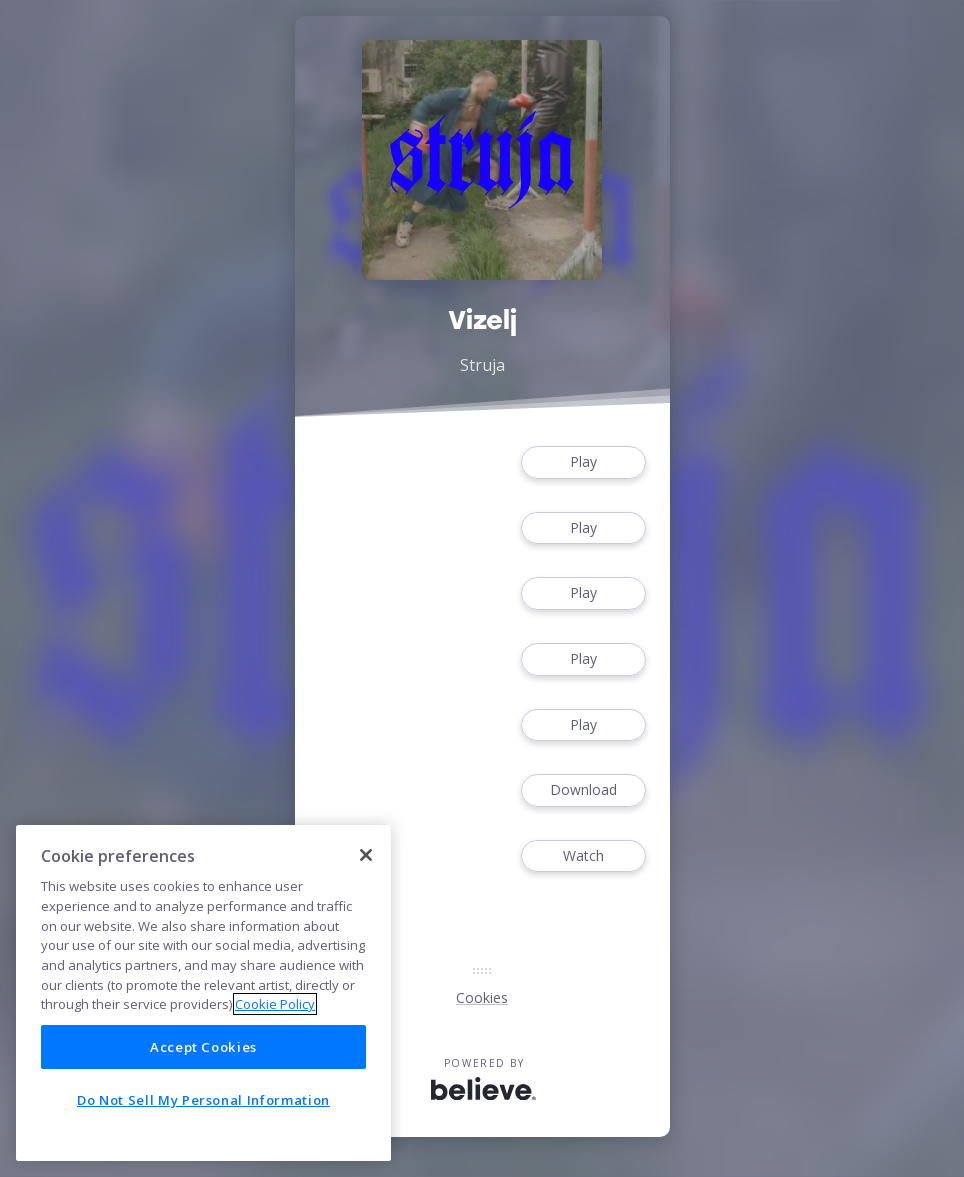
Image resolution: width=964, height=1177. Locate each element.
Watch (583, 856)
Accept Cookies (203, 1047)
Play (583, 462)
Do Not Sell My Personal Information (203, 1100)
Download (583, 790)
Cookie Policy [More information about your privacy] (275, 1004)
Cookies (482, 997)
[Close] (366, 855)
